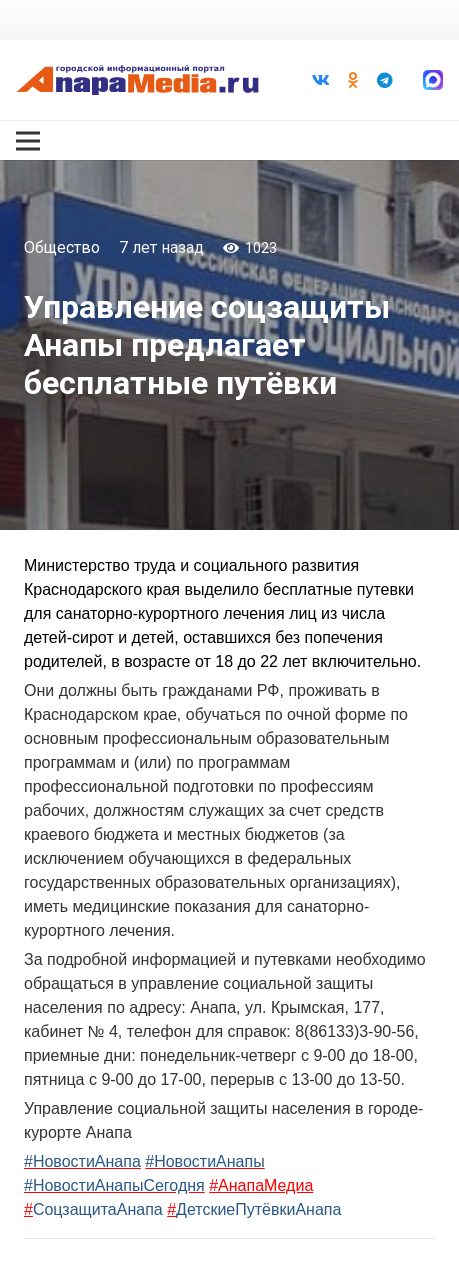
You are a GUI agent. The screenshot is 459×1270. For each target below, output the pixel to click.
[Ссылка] (137, 80)
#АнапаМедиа (261, 1185)
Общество (62, 247)
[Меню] (28, 141)
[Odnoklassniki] (353, 80)
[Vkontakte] (321, 80)
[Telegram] (385, 80)
